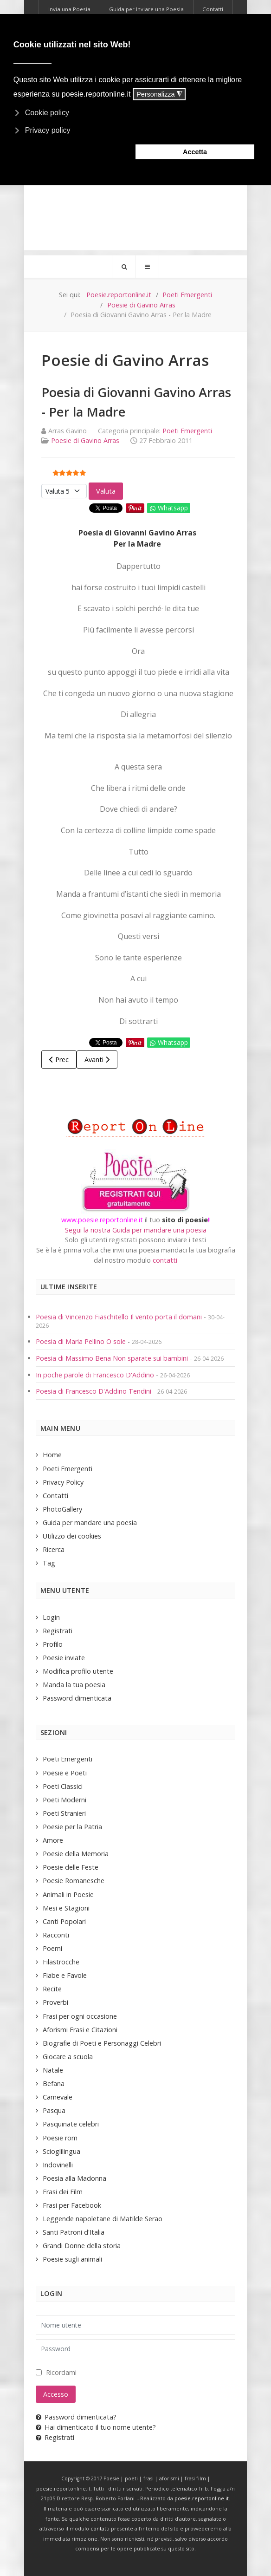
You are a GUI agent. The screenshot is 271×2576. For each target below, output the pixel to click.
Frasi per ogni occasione (80, 2016)
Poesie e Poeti (65, 1772)
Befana (54, 2083)
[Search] (124, 266)
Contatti (55, 1495)
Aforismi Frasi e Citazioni (80, 2029)
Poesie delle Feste (70, 1867)
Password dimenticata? (76, 2417)
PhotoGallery (62, 1509)
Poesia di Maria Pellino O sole (81, 1341)
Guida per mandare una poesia (90, 1522)
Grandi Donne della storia (82, 2245)
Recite (52, 1988)
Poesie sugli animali (72, 2259)
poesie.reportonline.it (201, 2498)
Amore (53, 1840)
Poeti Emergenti (187, 430)
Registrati (57, 1630)
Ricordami (61, 2372)
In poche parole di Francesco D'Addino (95, 1374)
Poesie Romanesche (73, 1880)
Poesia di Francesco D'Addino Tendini (93, 1391)
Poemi (52, 1948)
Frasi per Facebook (72, 2205)
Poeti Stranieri (64, 1813)
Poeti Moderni (64, 1799)
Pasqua (54, 2110)
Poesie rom (60, 2137)
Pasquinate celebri (71, 2123)
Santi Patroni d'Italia (73, 2232)
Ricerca (54, 1549)
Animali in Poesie (68, 1894)
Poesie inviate (64, 1657)
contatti (165, 1260)
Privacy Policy (63, 1482)
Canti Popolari (64, 1921)
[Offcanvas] (147, 266)
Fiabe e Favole (65, 1975)
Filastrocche (61, 1961)
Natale (53, 2070)
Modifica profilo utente (78, 1671)
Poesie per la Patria (72, 1826)
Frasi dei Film (63, 2191)
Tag (49, 1563)
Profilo (53, 1644)
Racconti (56, 1934)
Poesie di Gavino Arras (85, 440)
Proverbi (55, 2002)
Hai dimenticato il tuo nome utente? (96, 2427)
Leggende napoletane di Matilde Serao (102, 2218)
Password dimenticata (77, 1698)
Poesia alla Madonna (74, 2178)
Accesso (55, 2394)
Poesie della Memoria (76, 1853)
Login (51, 1617)
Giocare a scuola (68, 2056)
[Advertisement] (135, 185)
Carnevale (57, 2097)
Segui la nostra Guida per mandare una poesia (135, 1230)
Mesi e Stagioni (66, 1908)
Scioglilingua (61, 2151)
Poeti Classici (63, 1786)
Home (52, 1454)
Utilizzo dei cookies (72, 1536)
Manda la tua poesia (74, 1684)
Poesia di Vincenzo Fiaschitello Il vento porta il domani (119, 1316)
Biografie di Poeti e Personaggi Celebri (102, 2043)
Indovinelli (58, 2164)
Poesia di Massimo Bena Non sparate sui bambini (112, 1358)
